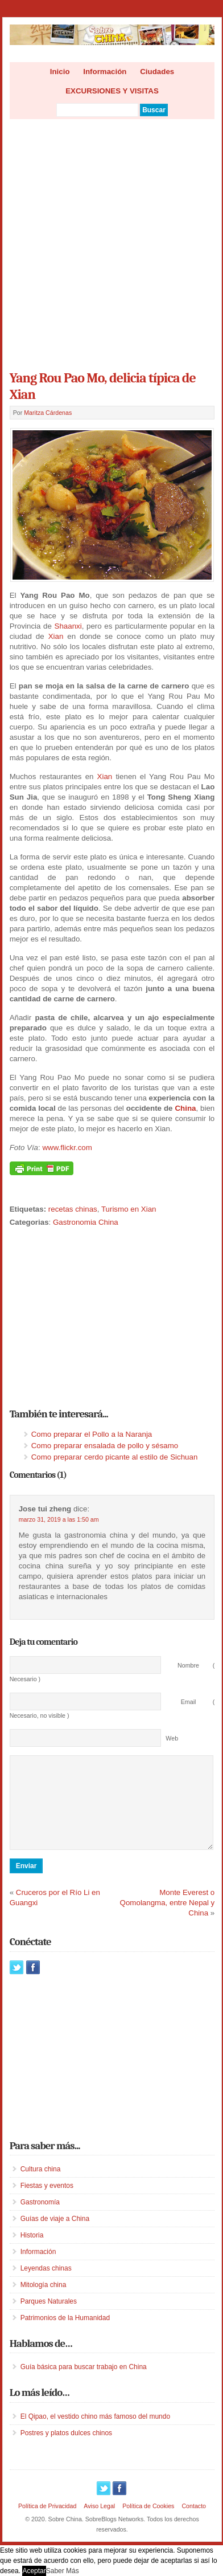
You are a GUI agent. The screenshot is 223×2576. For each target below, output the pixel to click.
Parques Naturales (48, 2318)
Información (104, 71)
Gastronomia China (85, 1222)
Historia (32, 2252)
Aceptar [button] (34, 2571)
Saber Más (62, 2571)
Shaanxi (68, 626)
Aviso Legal (99, 2523)
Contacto (193, 2523)
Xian (56, 636)
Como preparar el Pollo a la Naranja (91, 1434)
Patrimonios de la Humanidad (65, 2335)
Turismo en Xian (128, 1209)
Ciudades (157, 71)
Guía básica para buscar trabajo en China (83, 2384)
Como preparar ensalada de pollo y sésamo (105, 1445)
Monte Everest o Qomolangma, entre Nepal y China (167, 1919)
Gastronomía (40, 2219)
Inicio (60, 71)
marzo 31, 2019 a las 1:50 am (59, 1519)
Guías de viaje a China (54, 2236)
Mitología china (43, 2302)
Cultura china (40, 2186)
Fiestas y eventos (46, 2203)
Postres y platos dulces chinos (66, 2450)
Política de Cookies (148, 2523)
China (185, 1108)
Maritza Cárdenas (48, 412)
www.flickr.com (67, 1147)
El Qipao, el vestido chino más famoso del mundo (95, 2434)
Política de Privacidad (47, 2523)
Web (172, 1738)
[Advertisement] (111, 241)
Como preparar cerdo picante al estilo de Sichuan (114, 1457)
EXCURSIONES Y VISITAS (112, 91)
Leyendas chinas (46, 2285)
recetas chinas (72, 1209)
